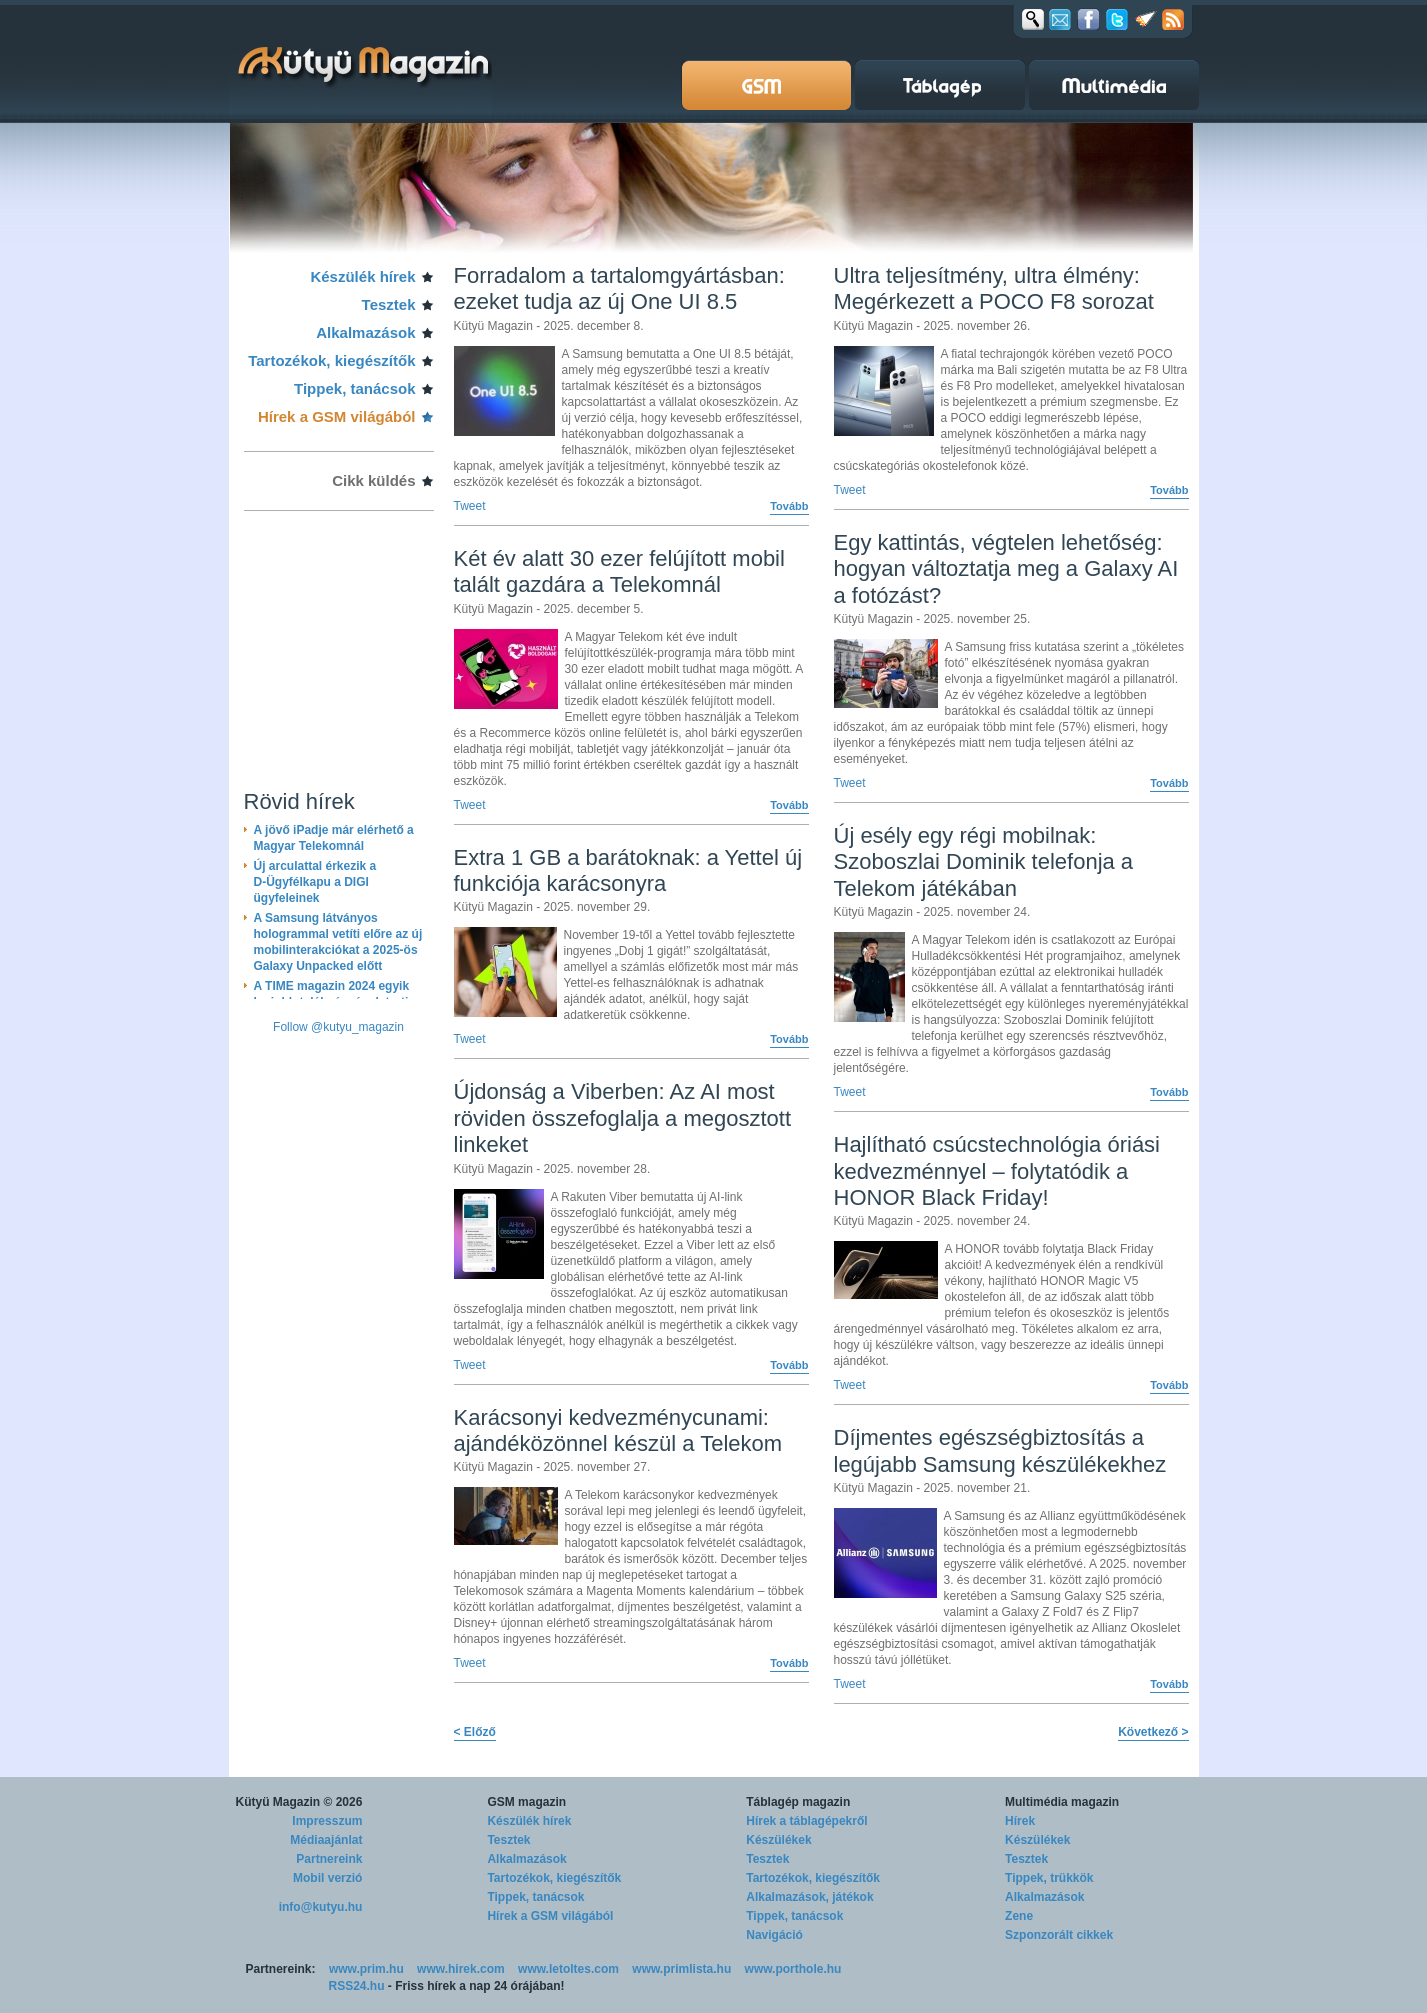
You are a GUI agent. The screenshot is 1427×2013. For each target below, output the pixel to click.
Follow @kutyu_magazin (338, 1027)
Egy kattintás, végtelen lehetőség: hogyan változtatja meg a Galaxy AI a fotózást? (1006, 569)
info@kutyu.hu (321, 1907)
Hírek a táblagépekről (806, 1821)
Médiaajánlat (326, 1840)
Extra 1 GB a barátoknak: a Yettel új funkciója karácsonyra (628, 870)
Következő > (1153, 1732)
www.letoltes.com (568, 1969)
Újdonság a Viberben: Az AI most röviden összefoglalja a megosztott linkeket (623, 1118)
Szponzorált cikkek (1059, 1935)
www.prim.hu (366, 1969)
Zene (1019, 1916)
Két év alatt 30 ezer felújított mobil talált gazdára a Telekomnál (619, 571)
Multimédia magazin (1062, 1802)
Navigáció (774, 1935)
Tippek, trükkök (1049, 1878)
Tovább (789, 506)
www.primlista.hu (681, 1969)
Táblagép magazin (798, 1802)
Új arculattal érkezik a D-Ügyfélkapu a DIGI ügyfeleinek (315, 882)
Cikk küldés (373, 480)
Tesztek (389, 304)
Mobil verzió (327, 1878)
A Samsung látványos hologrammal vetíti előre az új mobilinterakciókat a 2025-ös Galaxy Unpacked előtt (338, 942)
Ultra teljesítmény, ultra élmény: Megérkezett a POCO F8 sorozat (994, 288)
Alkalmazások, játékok (809, 1897)
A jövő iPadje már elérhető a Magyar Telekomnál (334, 838)
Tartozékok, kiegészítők (331, 360)
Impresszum (327, 1821)
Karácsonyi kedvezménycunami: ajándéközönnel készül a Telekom (618, 1430)
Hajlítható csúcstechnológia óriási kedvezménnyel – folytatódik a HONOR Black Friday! (997, 1171)
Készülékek (778, 1840)
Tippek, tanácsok (354, 388)
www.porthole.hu (793, 1969)
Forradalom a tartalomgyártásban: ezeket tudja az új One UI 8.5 (619, 288)
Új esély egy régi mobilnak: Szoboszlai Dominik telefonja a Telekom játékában (984, 862)
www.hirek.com (461, 1969)
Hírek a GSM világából (337, 416)
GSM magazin (526, 1802)
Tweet (470, 506)
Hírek (1020, 1821)
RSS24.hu (357, 1986)
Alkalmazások (365, 332)
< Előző (475, 1732)
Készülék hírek (362, 276)
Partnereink (329, 1859)
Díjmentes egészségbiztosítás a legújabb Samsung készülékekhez (1000, 1450)
